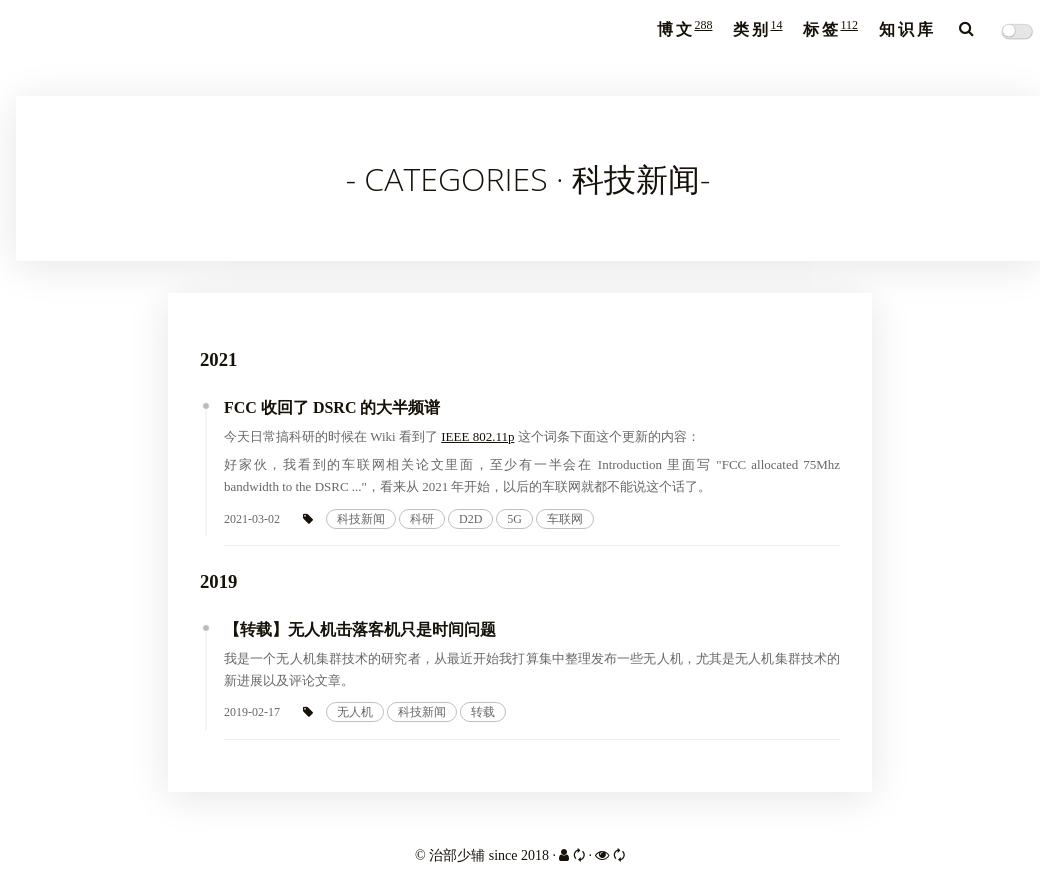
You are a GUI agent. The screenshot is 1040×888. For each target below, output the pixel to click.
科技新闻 (361, 519)
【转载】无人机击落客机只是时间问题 (360, 629)
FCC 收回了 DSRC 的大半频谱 (332, 407)
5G (514, 519)
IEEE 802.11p (477, 436)
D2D (470, 519)
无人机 (355, 712)
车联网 (565, 519)
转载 (483, 712)
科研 (422, 519)
